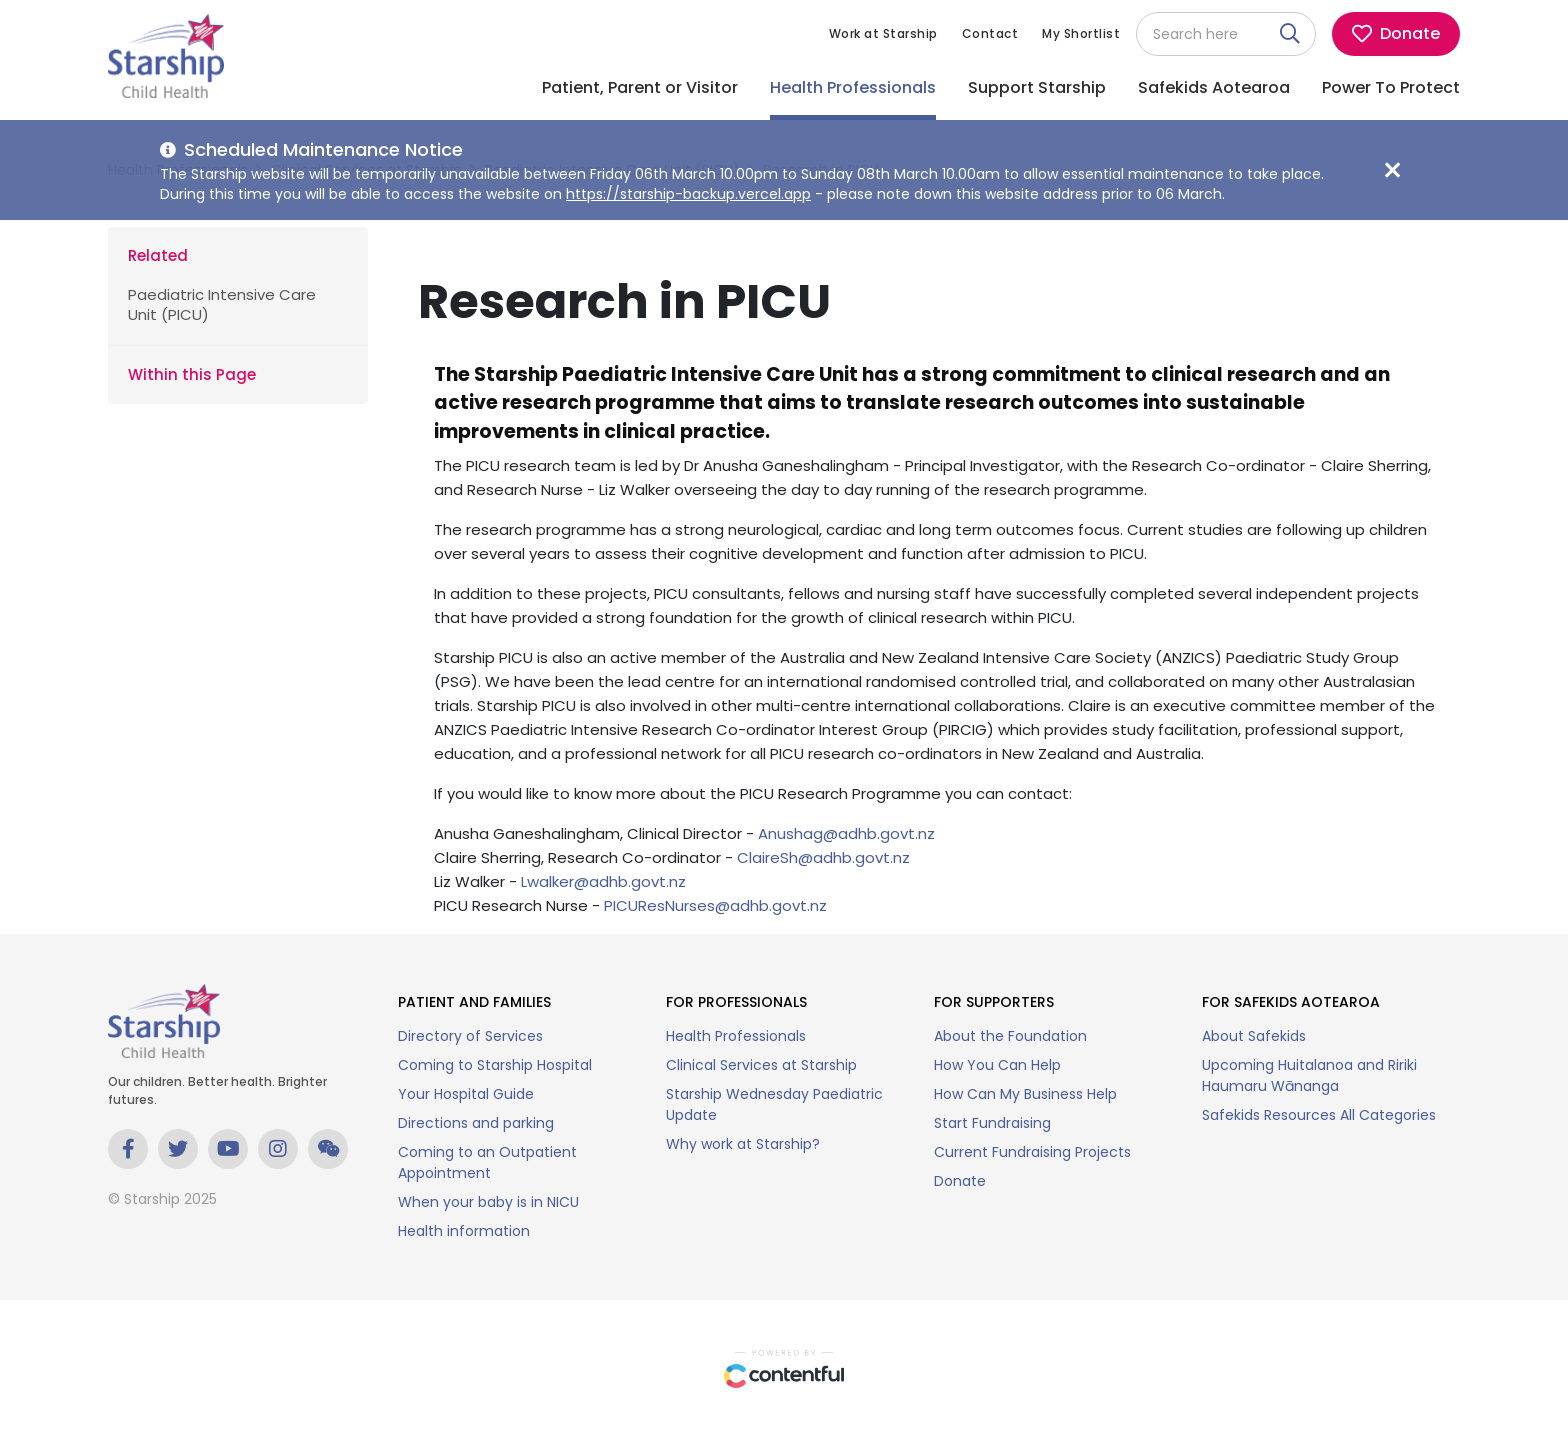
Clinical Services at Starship (761, 1065)
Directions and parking (476, 1123)
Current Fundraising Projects (1032, 1152)
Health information (464, 1231)
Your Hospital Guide (466, 1094)
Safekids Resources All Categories (1319, 1115)
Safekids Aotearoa (1214, 87)
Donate (960, 1181)
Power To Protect (1391, 87)
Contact (990, 33)
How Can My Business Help (1025, 1094)
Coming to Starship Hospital (495, 1065)
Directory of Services (470, 1036)
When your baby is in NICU (488, 1202)
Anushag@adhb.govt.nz (846, 833)
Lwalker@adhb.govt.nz (603, 881)
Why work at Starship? (743, 1144)
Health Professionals (853, 87)
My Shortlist (1081, 33)
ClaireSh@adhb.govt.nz (823, 857)
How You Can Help (997, 1065)
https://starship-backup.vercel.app (688, 194)
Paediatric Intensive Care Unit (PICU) (222, 304)
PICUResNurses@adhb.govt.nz (715, 905)
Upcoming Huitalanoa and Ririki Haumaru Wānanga (1309, 1075)
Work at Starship (883, 33)
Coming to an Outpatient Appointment (487, 1162)
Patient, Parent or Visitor (640, 87)
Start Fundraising (992, 1123)
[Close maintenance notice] (1392, 170)
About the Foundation (1010, 1036)
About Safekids (1254, 1036)
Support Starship (1037, 87)
